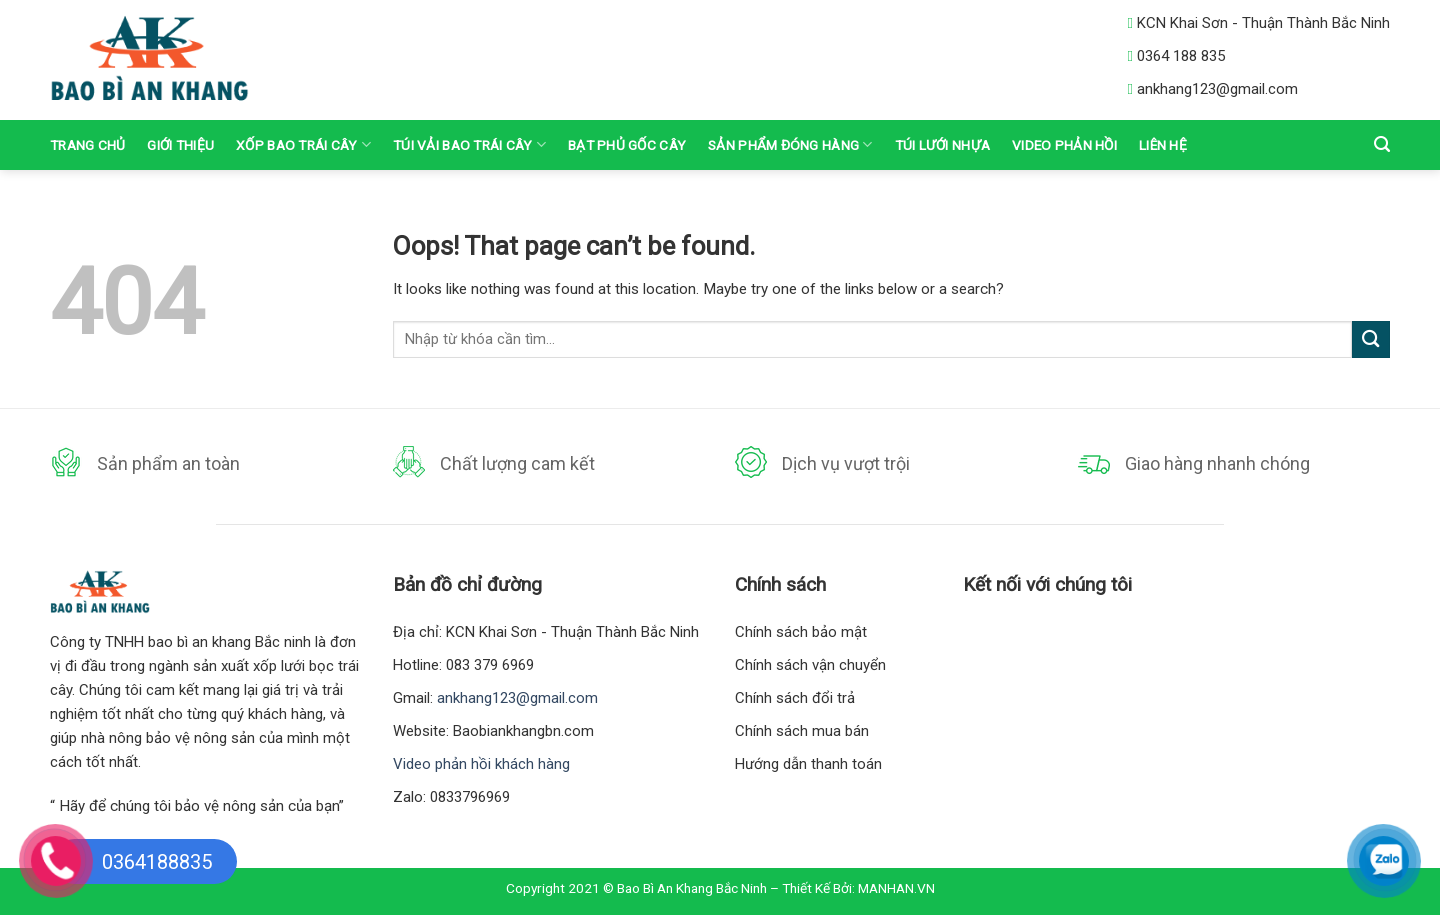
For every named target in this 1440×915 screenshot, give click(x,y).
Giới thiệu (180, 145)
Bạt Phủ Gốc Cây (627, 145)
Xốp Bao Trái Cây (303, 144)
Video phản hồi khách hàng (481, 764)
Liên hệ (1163, 145)
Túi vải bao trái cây (469, 144)
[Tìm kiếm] (1382, 145)
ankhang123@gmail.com (517, 698)
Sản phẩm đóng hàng (790, 144)
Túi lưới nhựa (943, 145)
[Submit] (1371, 339)
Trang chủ (87, 145)
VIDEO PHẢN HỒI (1064, 145)
